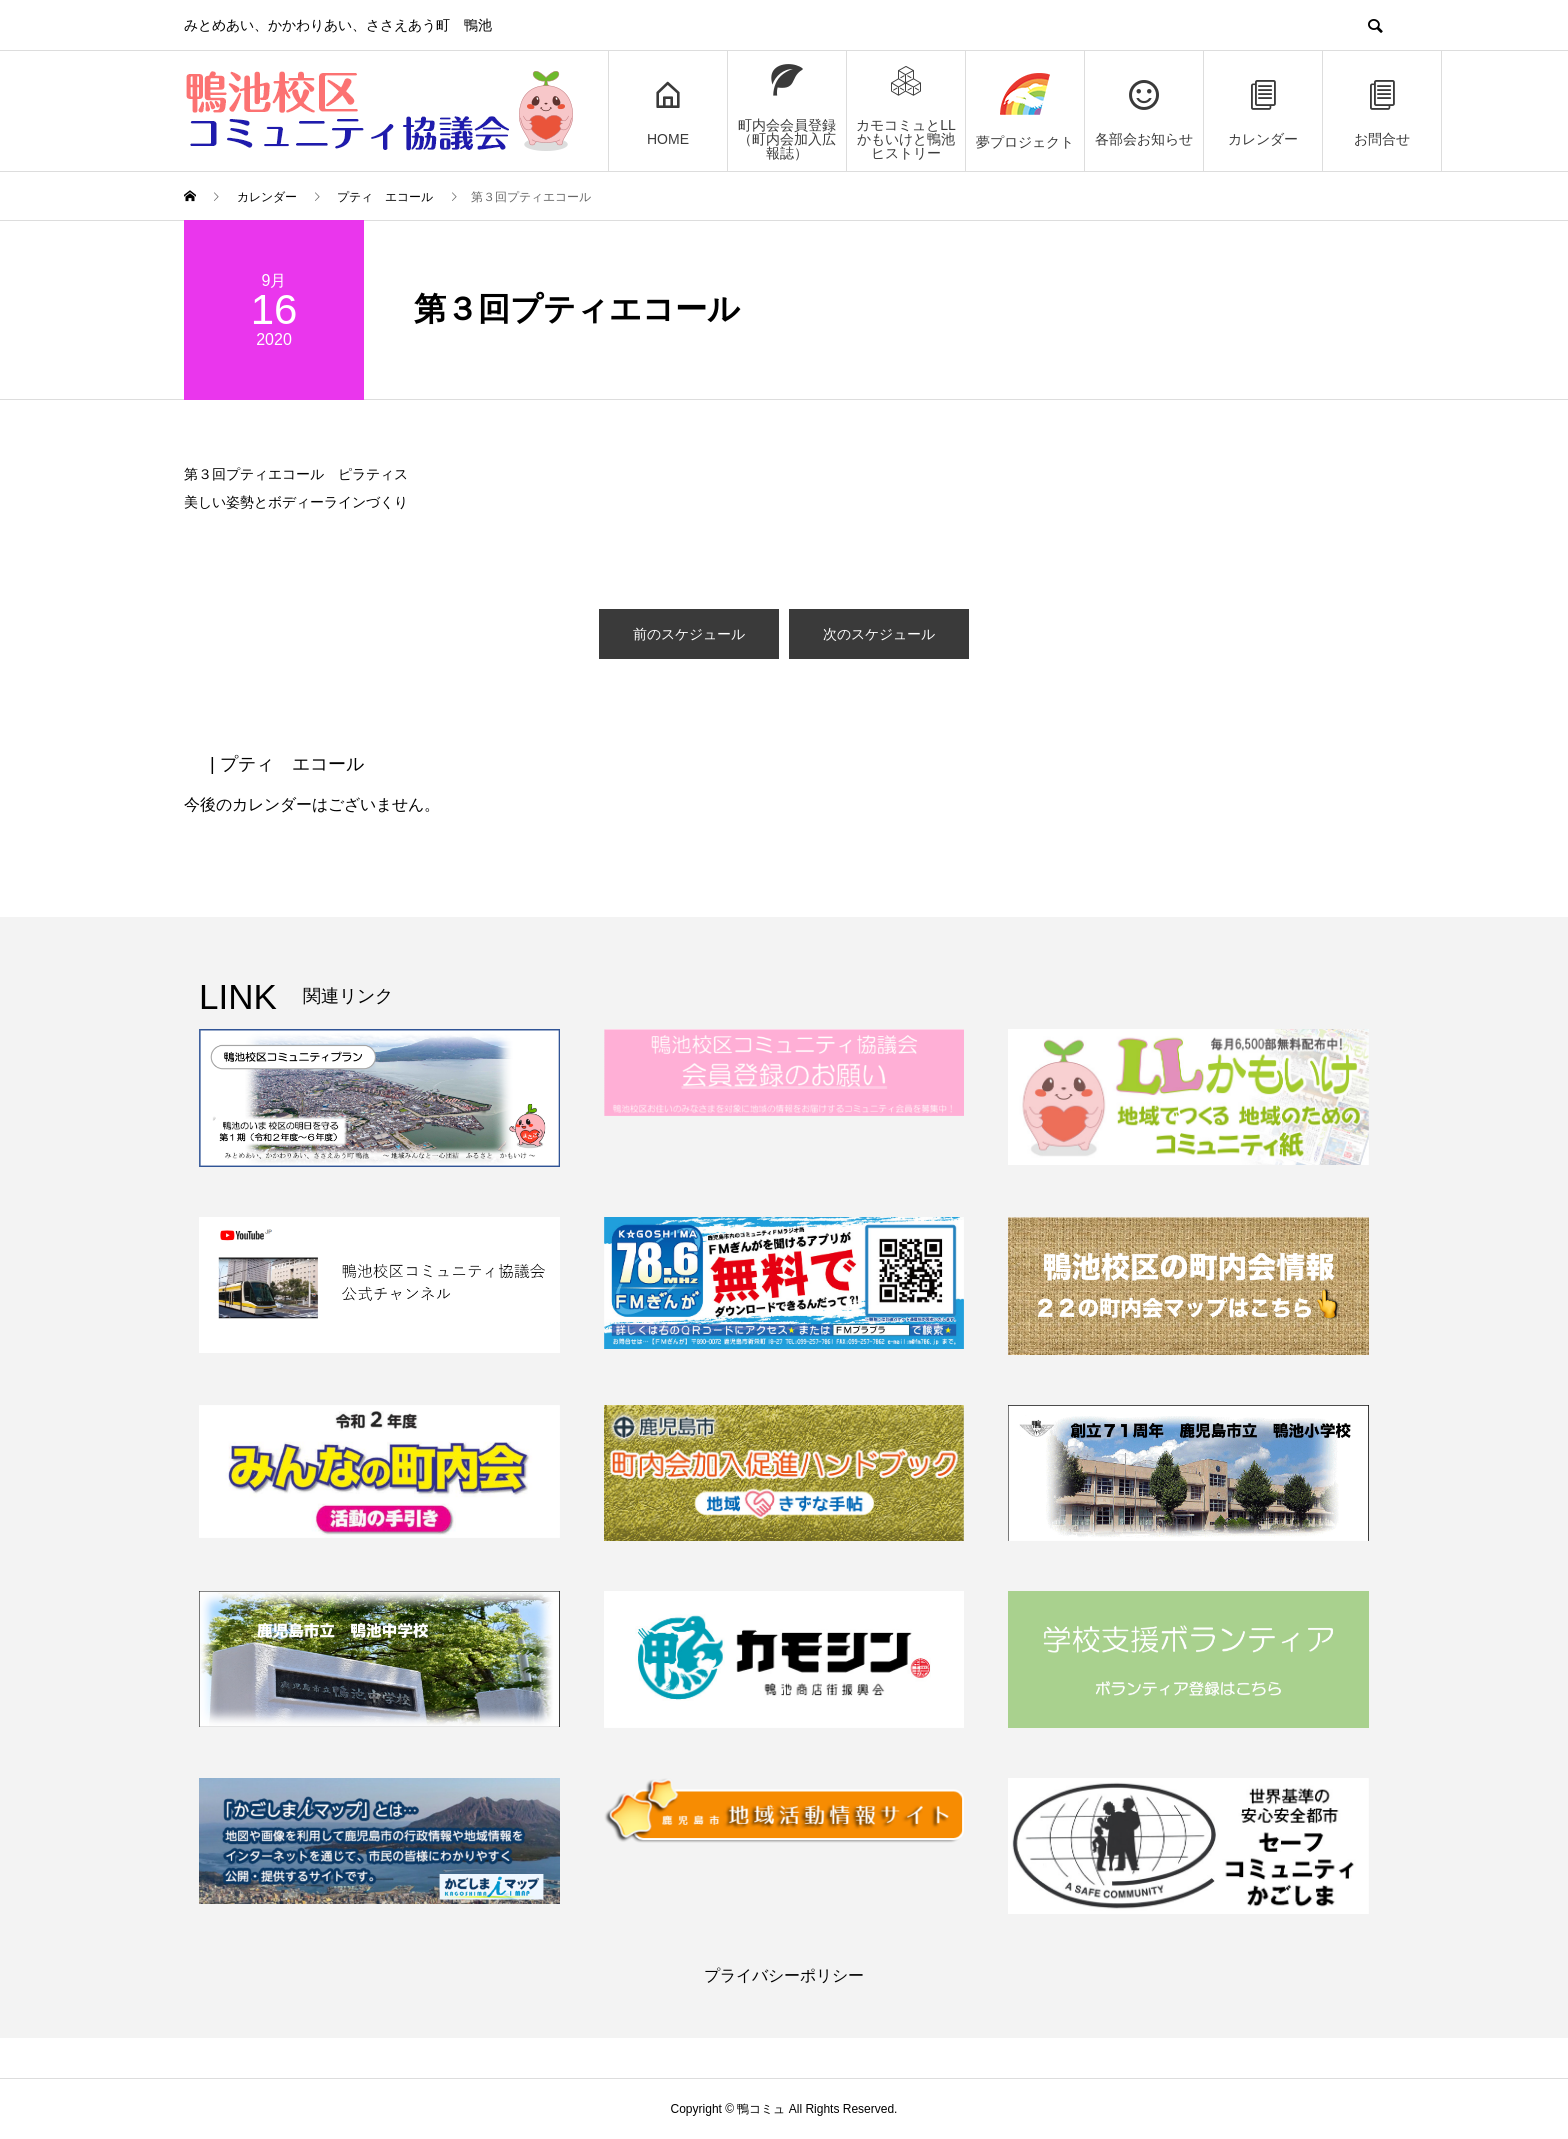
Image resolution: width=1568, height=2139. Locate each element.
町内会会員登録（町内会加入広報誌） (787, 111)
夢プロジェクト (1025, 111)
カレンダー (1263, 111)
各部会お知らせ (1144, 111)
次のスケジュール (879, 634)
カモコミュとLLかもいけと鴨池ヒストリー (906, 111)
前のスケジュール (689, 634)
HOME (668, 111)
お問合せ (1382, 111)
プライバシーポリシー (784, 1975)
